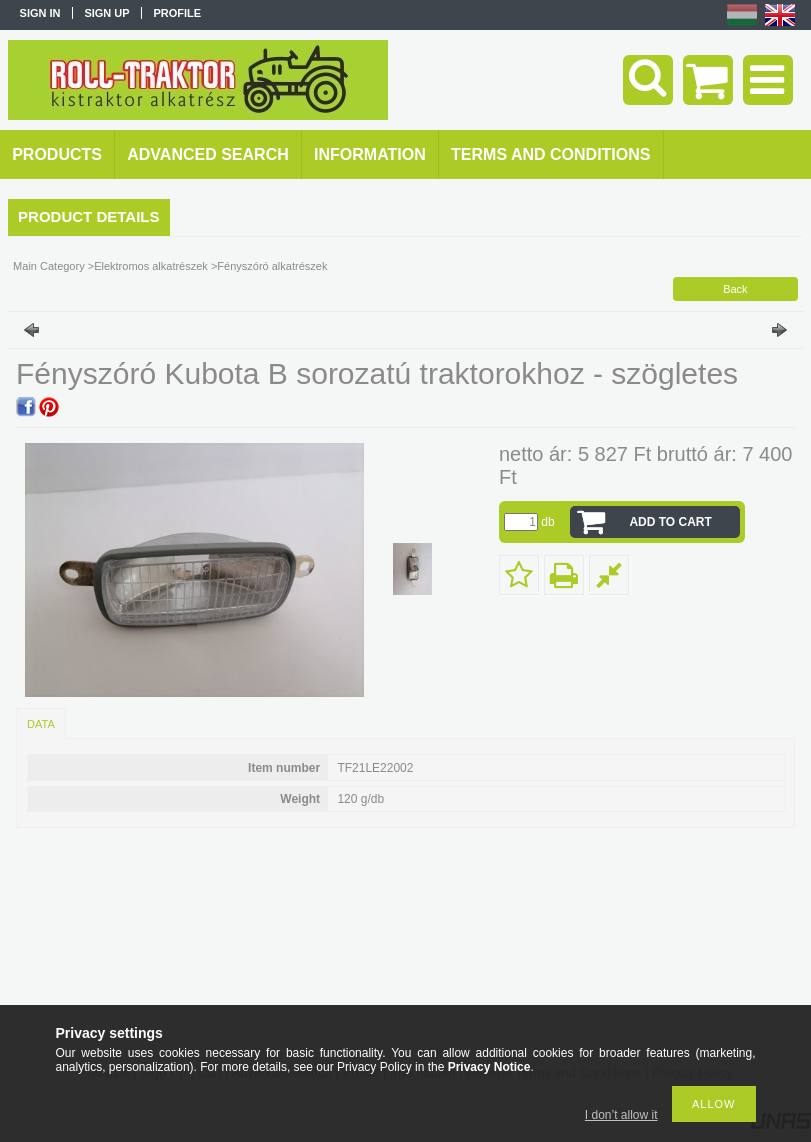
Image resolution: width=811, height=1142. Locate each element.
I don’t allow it (621, 1115)
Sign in (40, 13)
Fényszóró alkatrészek (272, 266)
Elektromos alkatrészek (151, 266)
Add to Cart (670, 522)
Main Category (49, 266)
